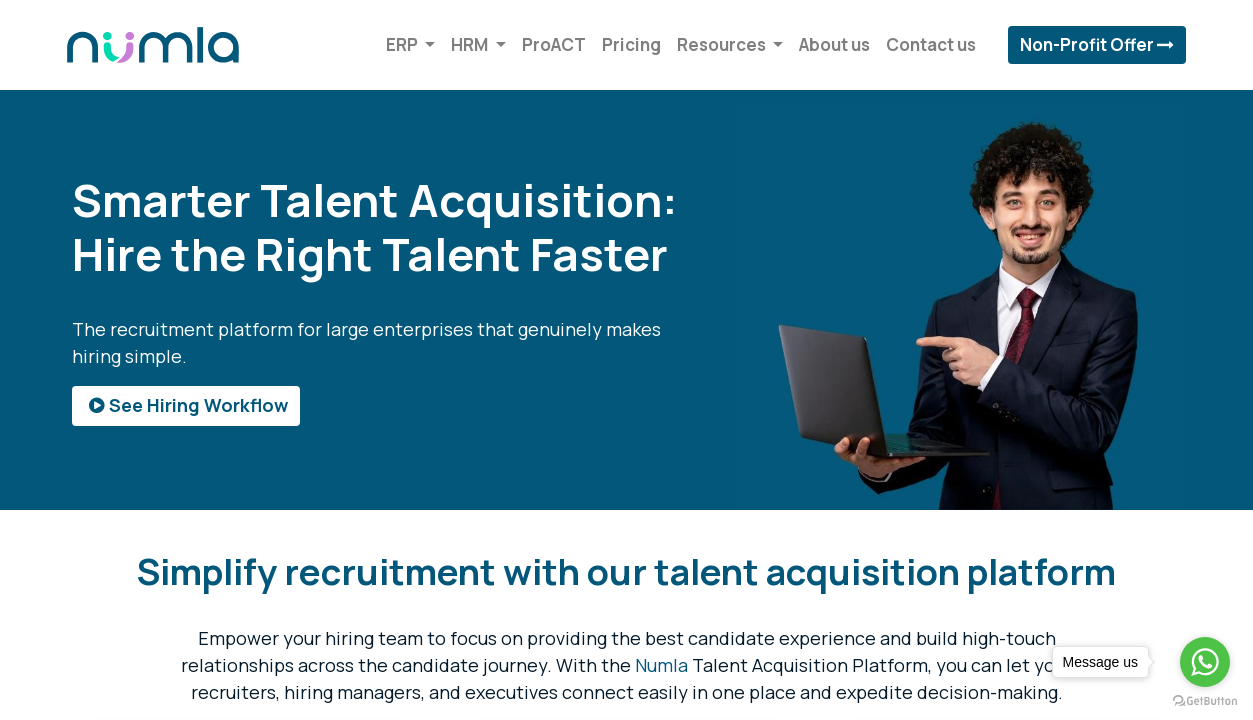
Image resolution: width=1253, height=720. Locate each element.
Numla (661, 665)
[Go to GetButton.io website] (1205, 700)
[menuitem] (549, 45)
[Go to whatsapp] (1205, 662)
